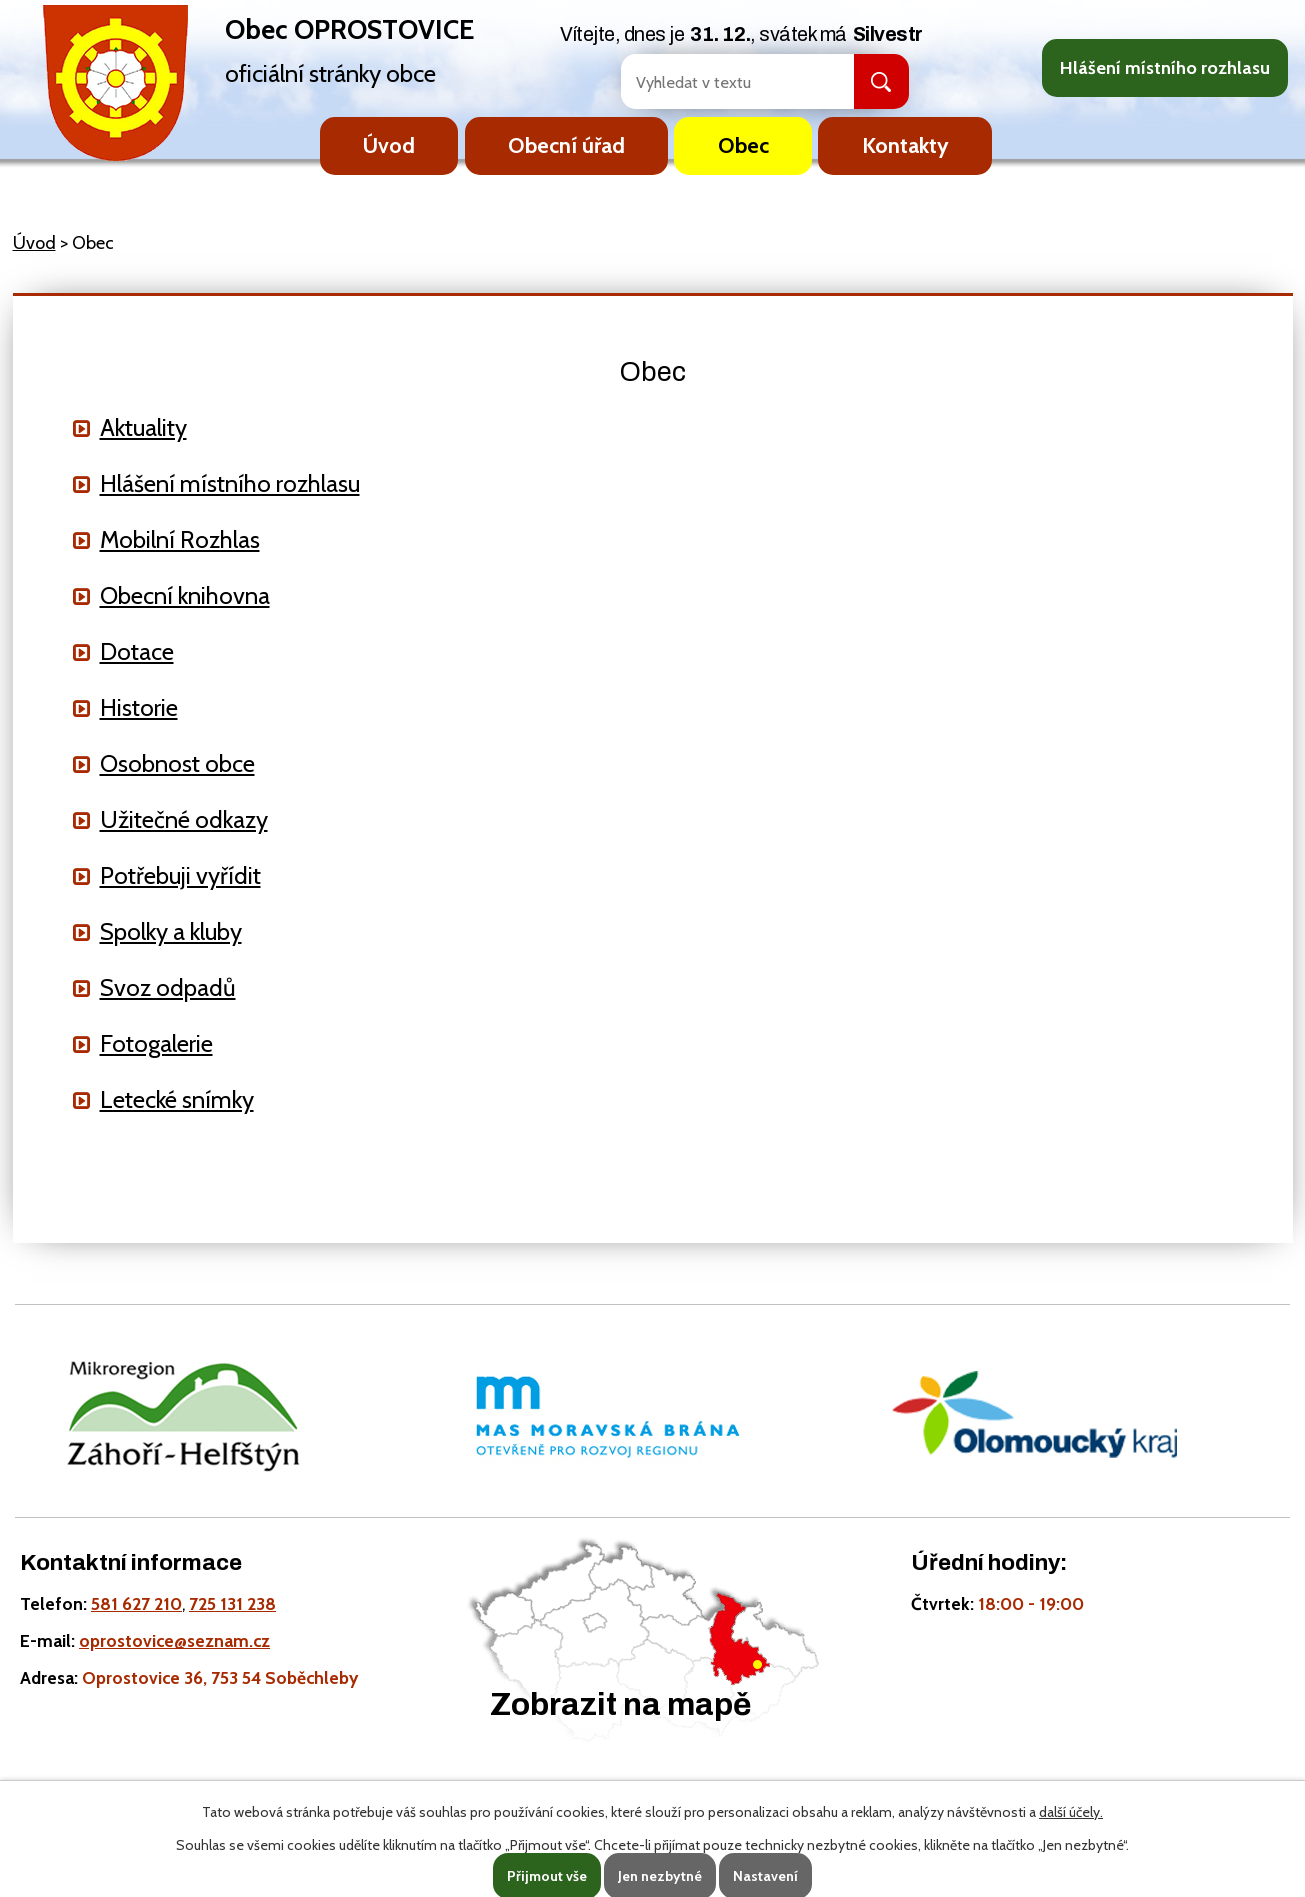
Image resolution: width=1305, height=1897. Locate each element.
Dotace (137, 651)
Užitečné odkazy (184, 819)
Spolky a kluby (171, 931)
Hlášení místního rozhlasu (1165, 68)
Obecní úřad (566, 145)
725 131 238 (232, 1603)
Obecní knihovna (185, 595)
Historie (139, 707)
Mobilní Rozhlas (180, 539)
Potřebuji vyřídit (180, 875)
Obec (743, 145)
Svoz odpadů (168, 987)
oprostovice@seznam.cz (174, 1640)
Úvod (389, 145)
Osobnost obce (177, 763)
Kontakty (905, 145)
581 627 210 (136, 1603)
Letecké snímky (177, 1099)
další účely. (1071, 1812)
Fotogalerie (156, 1043)
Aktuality (143, 427)
